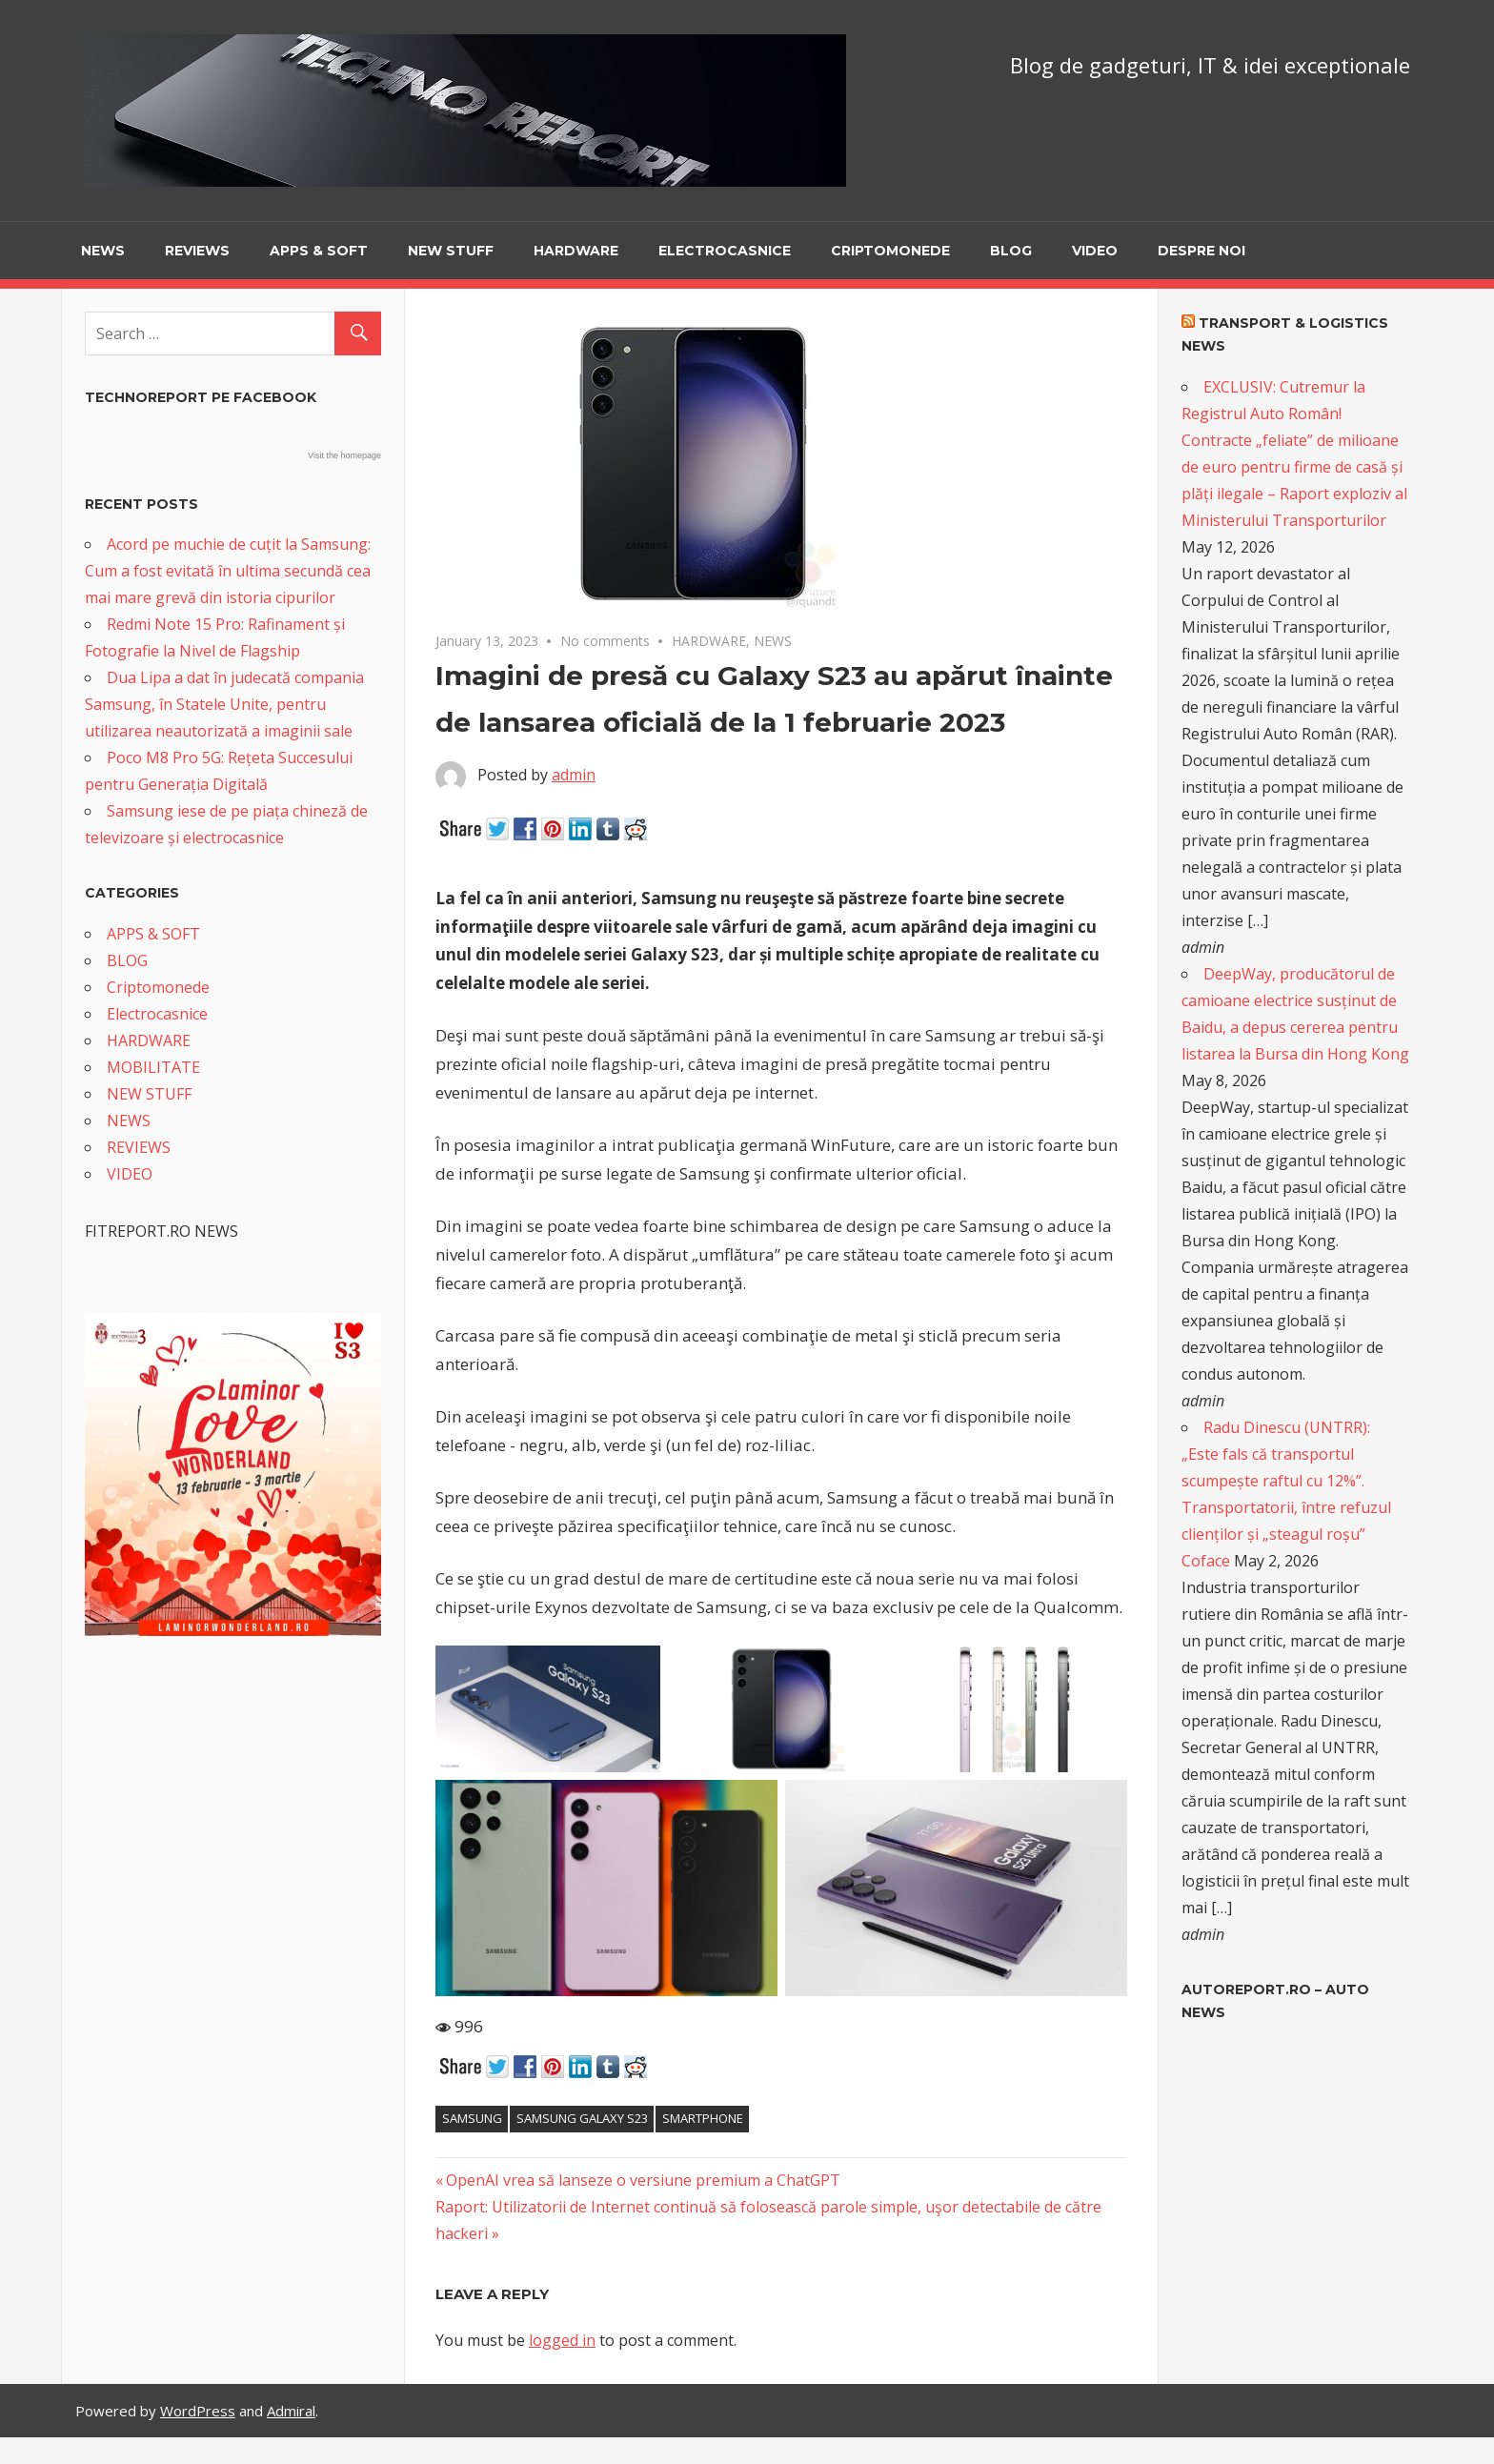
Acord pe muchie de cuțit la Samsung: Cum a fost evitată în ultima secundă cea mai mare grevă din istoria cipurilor (228, 571)
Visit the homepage (344, 455)
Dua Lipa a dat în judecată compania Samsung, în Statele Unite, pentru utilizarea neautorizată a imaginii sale (224, 704)
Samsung (472, 2118)
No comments (605, 641)
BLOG (1011, 250)
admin (574, 774)
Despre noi (1201, 250)
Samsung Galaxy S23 (582, 2118)
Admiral (291, 2410)
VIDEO (1095, 250)
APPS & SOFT (319, 250)
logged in (562, 2340)
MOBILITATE (153, 1067)
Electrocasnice (724, 250)
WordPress (197, 2410)
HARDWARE (576, 250)
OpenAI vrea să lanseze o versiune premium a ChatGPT (642, 2180)
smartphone (702, 2118)
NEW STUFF (451, 250)
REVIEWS (197, 250)
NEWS (103, 250)
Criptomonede (890, 250)
